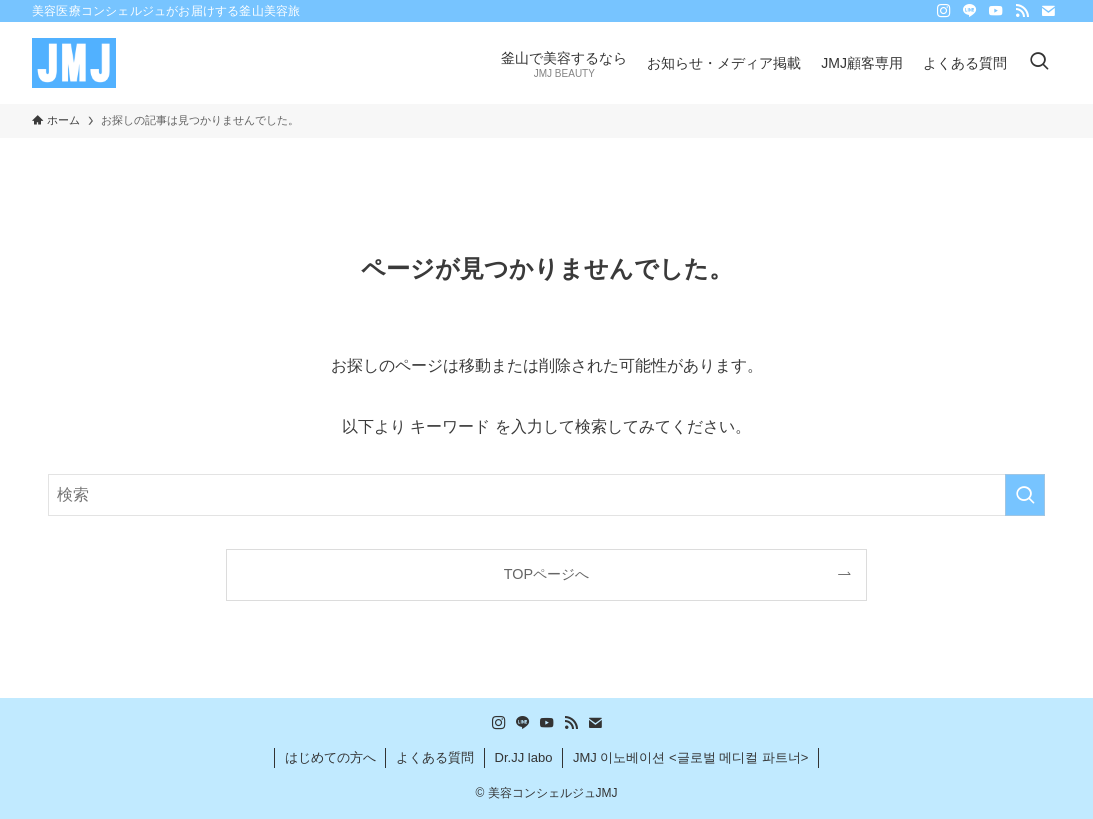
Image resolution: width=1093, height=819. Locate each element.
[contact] (1048, 11)
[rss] (1022, 11)
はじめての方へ (330, 757)
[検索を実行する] (1025, 495)
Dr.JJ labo (524, 757)
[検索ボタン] (1039, 63)
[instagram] (944, 11)
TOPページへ (546, 574)
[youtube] (996, 11)
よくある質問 (435, 757)
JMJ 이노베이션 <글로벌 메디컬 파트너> (690, 757)
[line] (970, 11)
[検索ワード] (546, 495)
